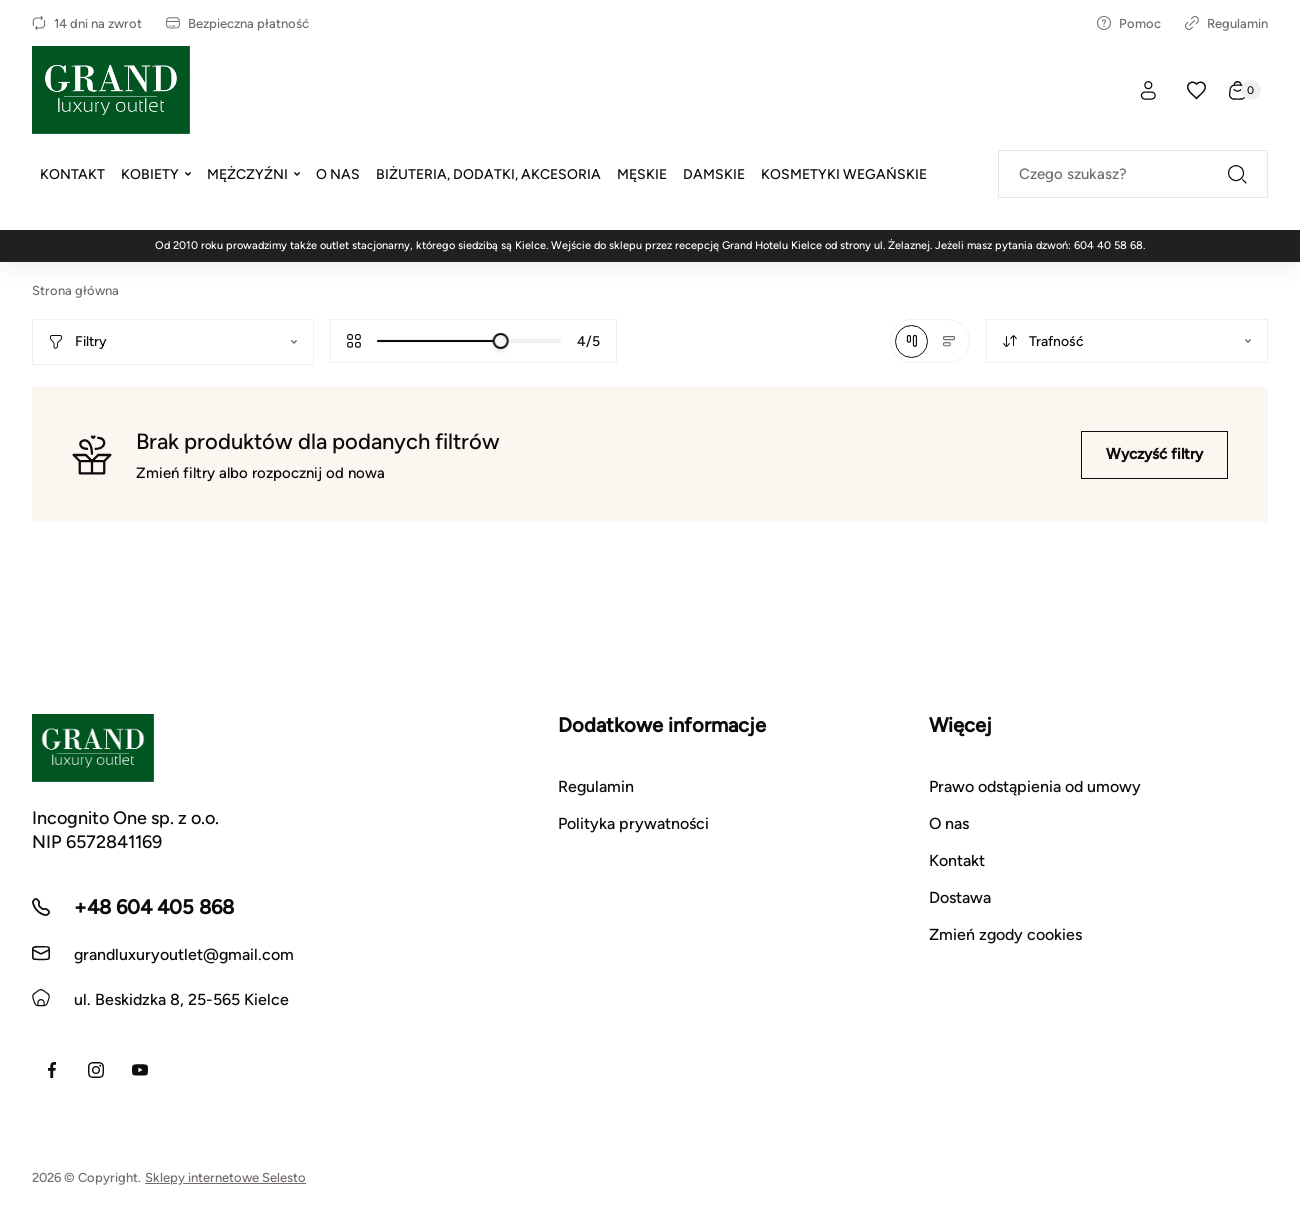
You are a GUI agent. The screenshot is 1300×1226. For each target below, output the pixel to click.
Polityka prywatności (633, 823)
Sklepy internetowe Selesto (225, 1177)
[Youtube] (140, 1070)
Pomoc (1129, 23)
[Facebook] (52, 1070)
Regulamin (1226, 23)
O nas (949, 823)
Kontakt (957, 860)
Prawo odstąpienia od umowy (1035, 786)
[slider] (501, 341)
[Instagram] (96, 1070)
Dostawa (960, 897)
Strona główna (75, 290)
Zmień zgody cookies (1005, 934)
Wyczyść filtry (1154, 454)
